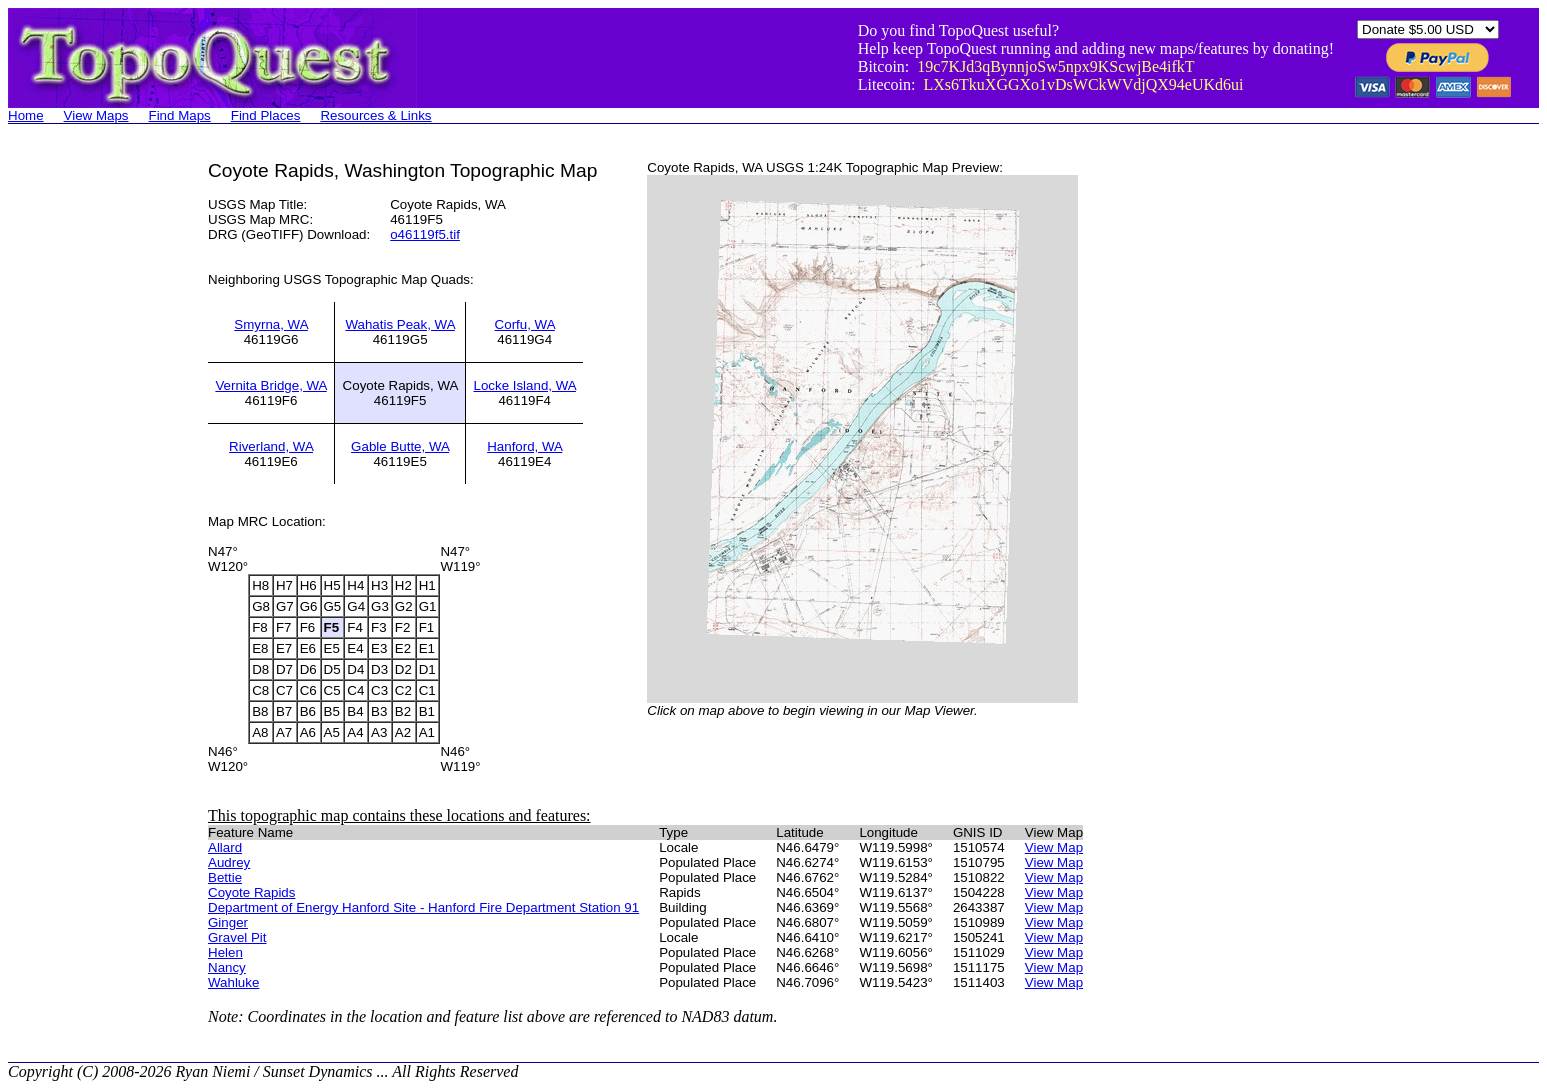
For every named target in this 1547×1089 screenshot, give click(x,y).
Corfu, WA (525, 324)
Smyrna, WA (271, 324)
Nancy (227, 967)
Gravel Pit (237, 937)
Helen (225, 952)
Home (26, 115)
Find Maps (180, 115)
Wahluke (233, 982)
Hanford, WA (524, 446)
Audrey (229, 862)
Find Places (266, 115)
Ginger (228, 922)
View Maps (96, 115)
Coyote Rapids (251, 892)
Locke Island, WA (524, 385)
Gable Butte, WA (400, 446)
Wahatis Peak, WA (399, 324)
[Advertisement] (88, 460)
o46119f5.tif (425, 234)
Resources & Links (375, 115)
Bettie (225, 877)
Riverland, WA (271, 446)
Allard (225, 847)
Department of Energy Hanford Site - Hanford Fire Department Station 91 (423, 907)
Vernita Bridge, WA (270, 385)
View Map (1054, 847)
